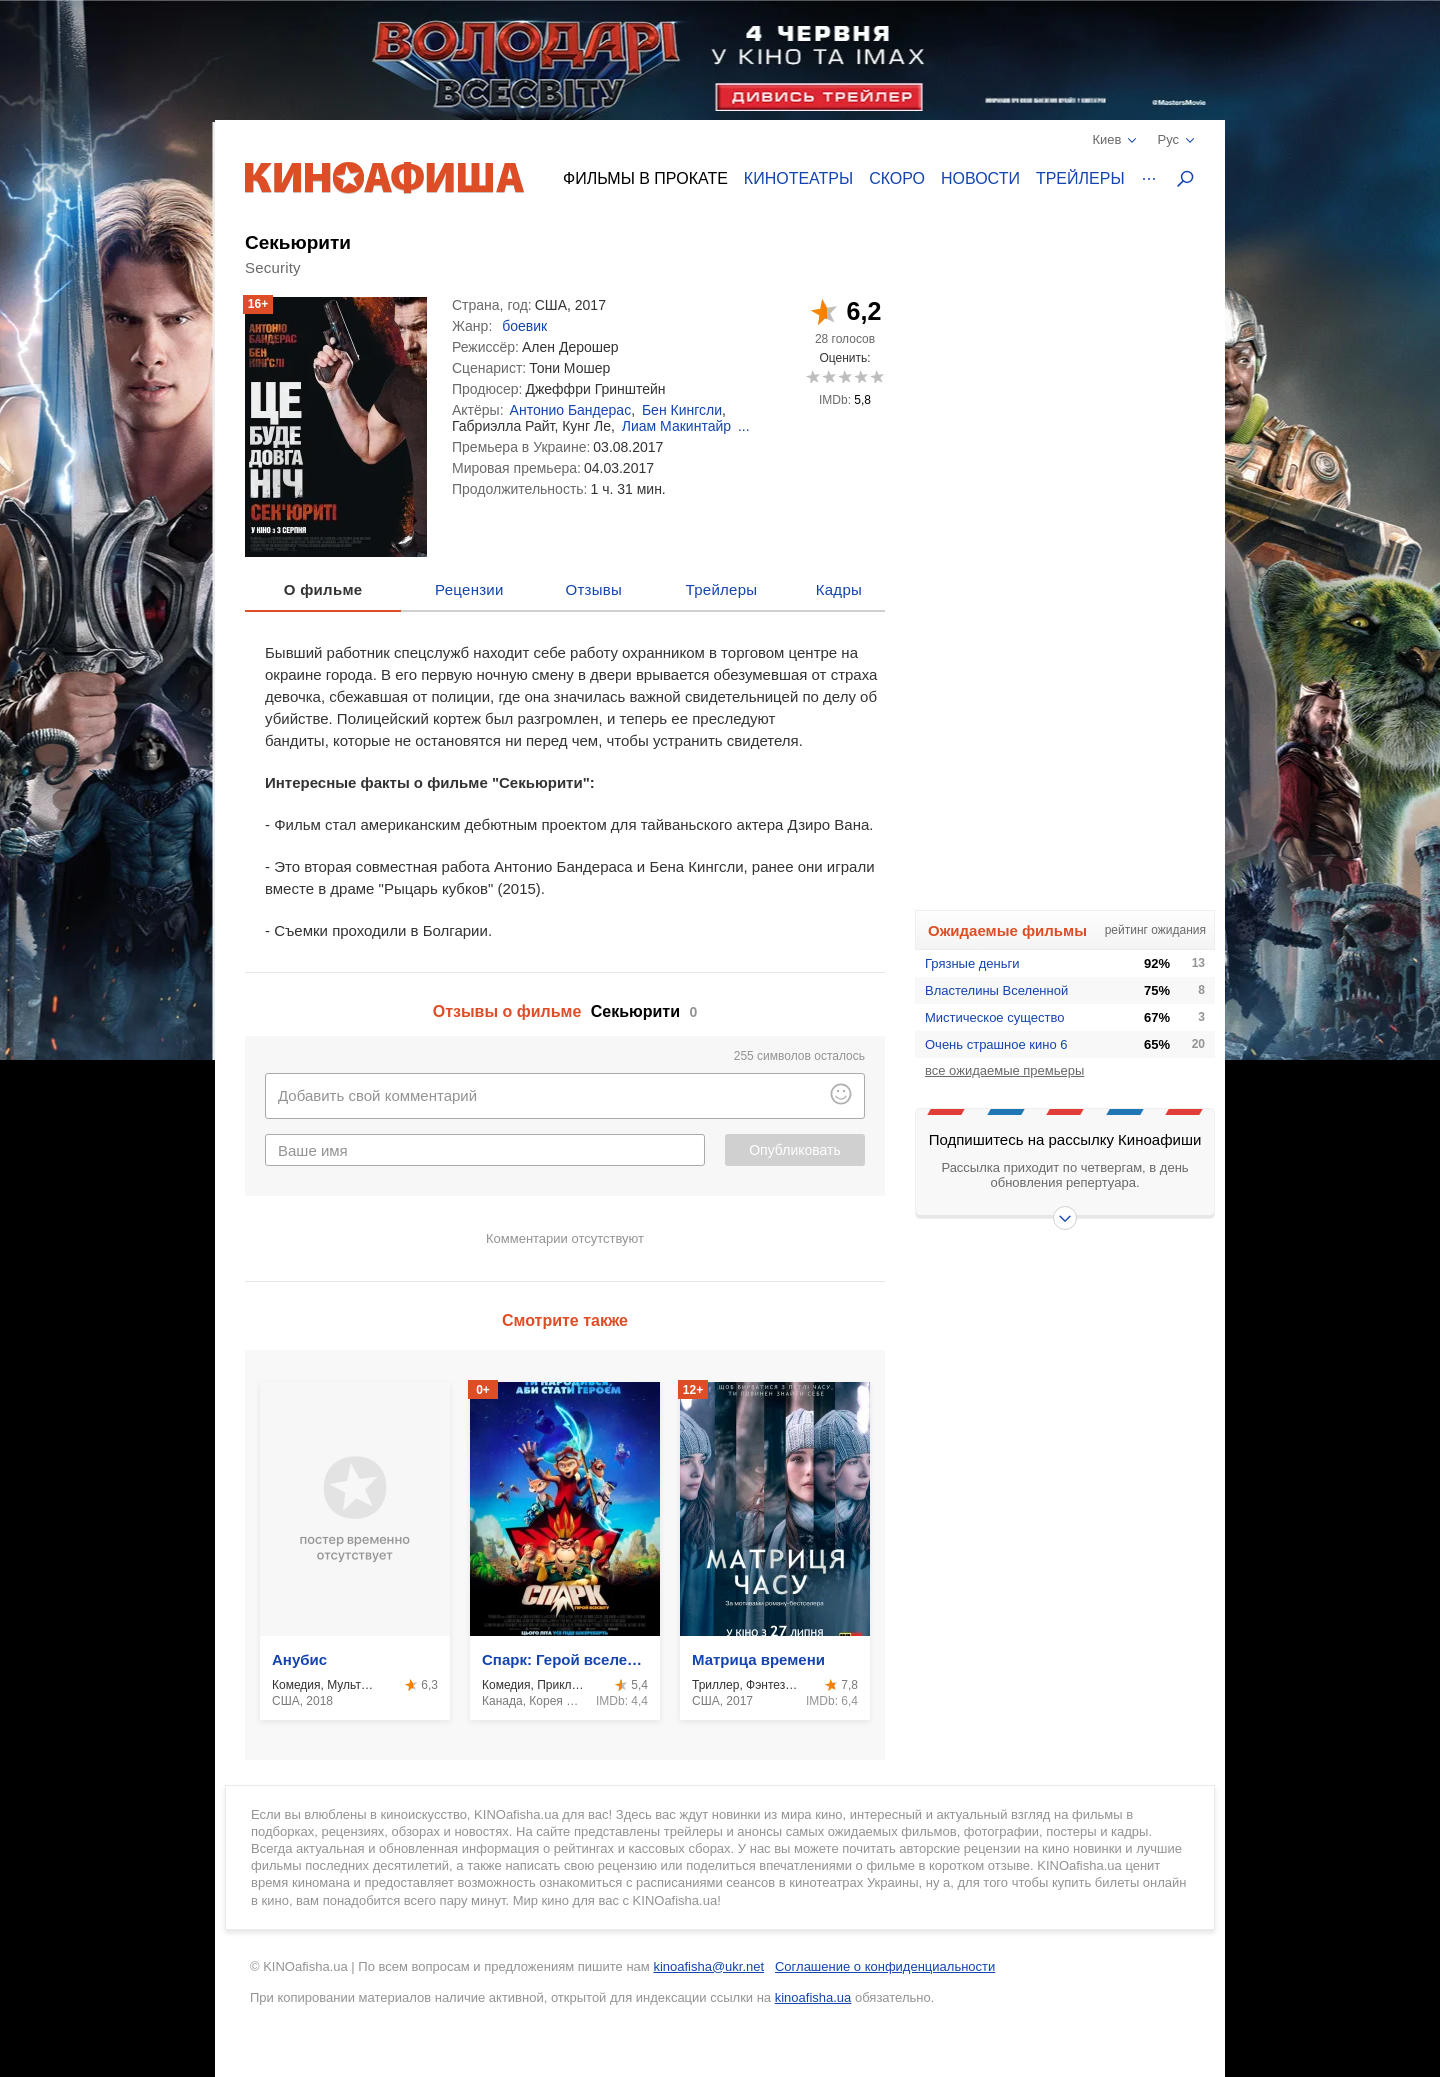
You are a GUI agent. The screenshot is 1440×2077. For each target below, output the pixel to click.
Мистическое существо (994, 1017)
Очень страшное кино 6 (996, 1044)
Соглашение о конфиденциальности (885, 1966)
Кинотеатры (798, 178)
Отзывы (594, 589)
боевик (524, 326)
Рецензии (469, 589)
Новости (980, 178)
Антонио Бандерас (571, 410)
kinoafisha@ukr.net (708, 1966)
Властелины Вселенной (996, 990)
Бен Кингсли (682, 410)
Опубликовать (795, 1150)
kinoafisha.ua (813, 1997)
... (744, 426)
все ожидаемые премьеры (1004, 1070)
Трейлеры (1080, 178)
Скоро (897, 178)
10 (876, 376)
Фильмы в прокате (645, 178)
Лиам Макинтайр (676, 426)
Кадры (839, 589)
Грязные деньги (972, 963)
